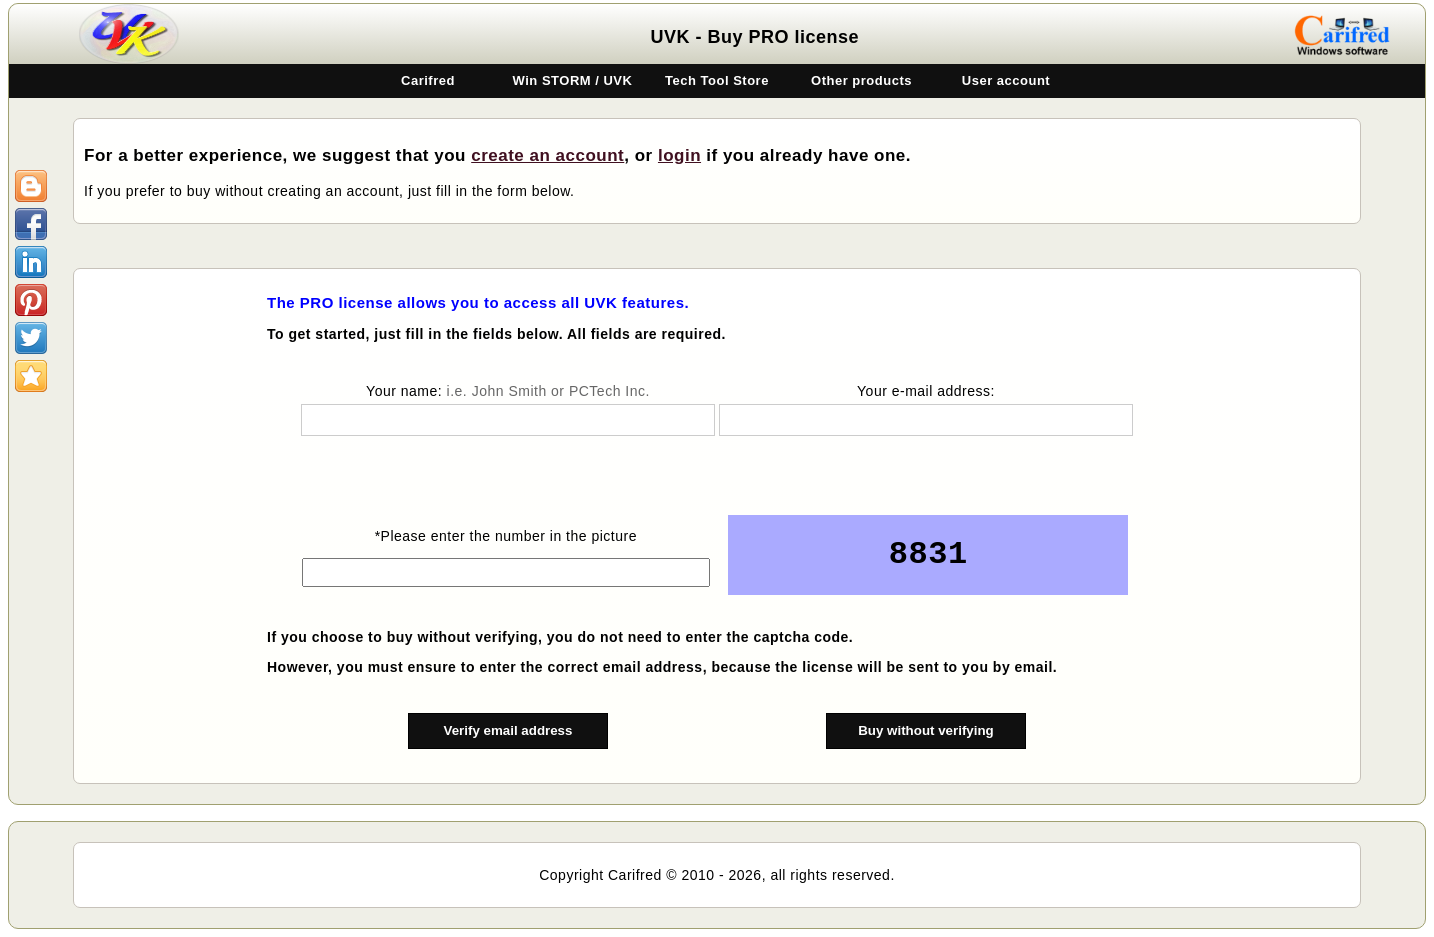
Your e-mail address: (926, 391)
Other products (861, 80)
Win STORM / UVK (573, 80)
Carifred (428, 80)
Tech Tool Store (717, 80)
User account (1006, 80)
